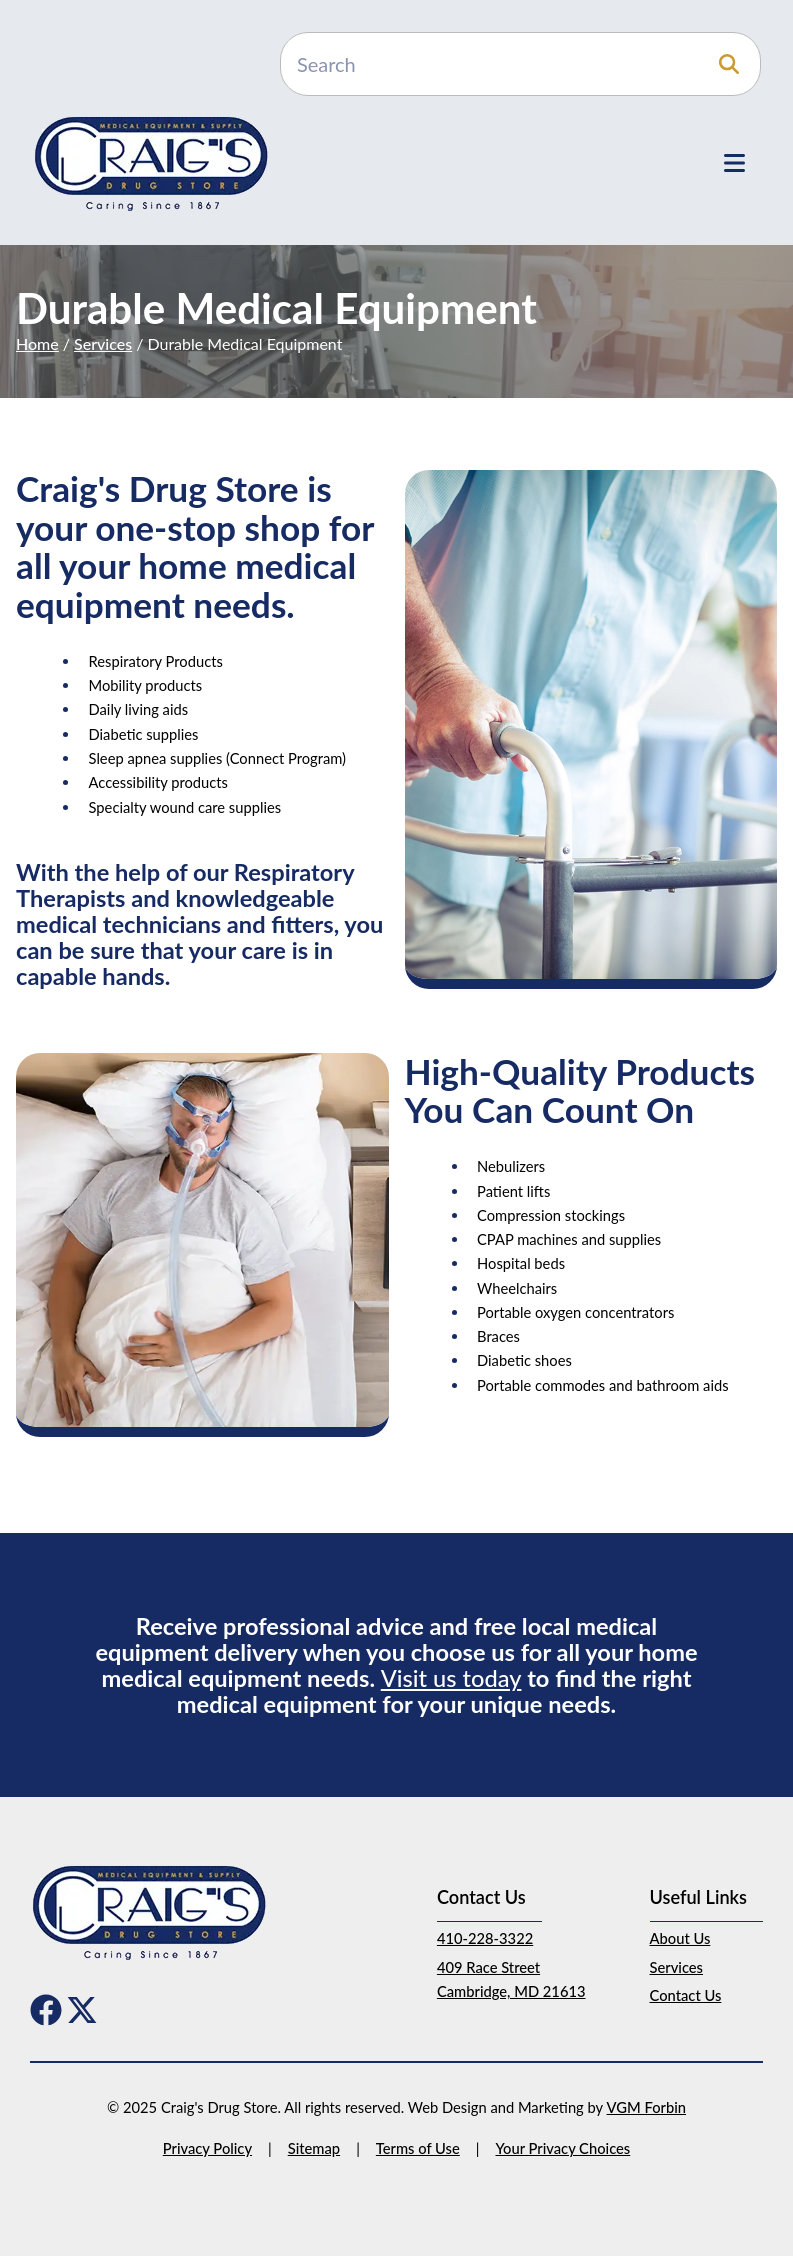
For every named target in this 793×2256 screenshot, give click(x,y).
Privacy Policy (207, 2148)
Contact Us (686, 1995)
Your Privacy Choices (562, 2148)
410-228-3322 (485, 1938)
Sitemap (314, 2148)
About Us (680, 1938)
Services (103, 343)
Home (37, 343)
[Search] (520, 64)
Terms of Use (418, 2148)
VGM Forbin (646, 2107)
